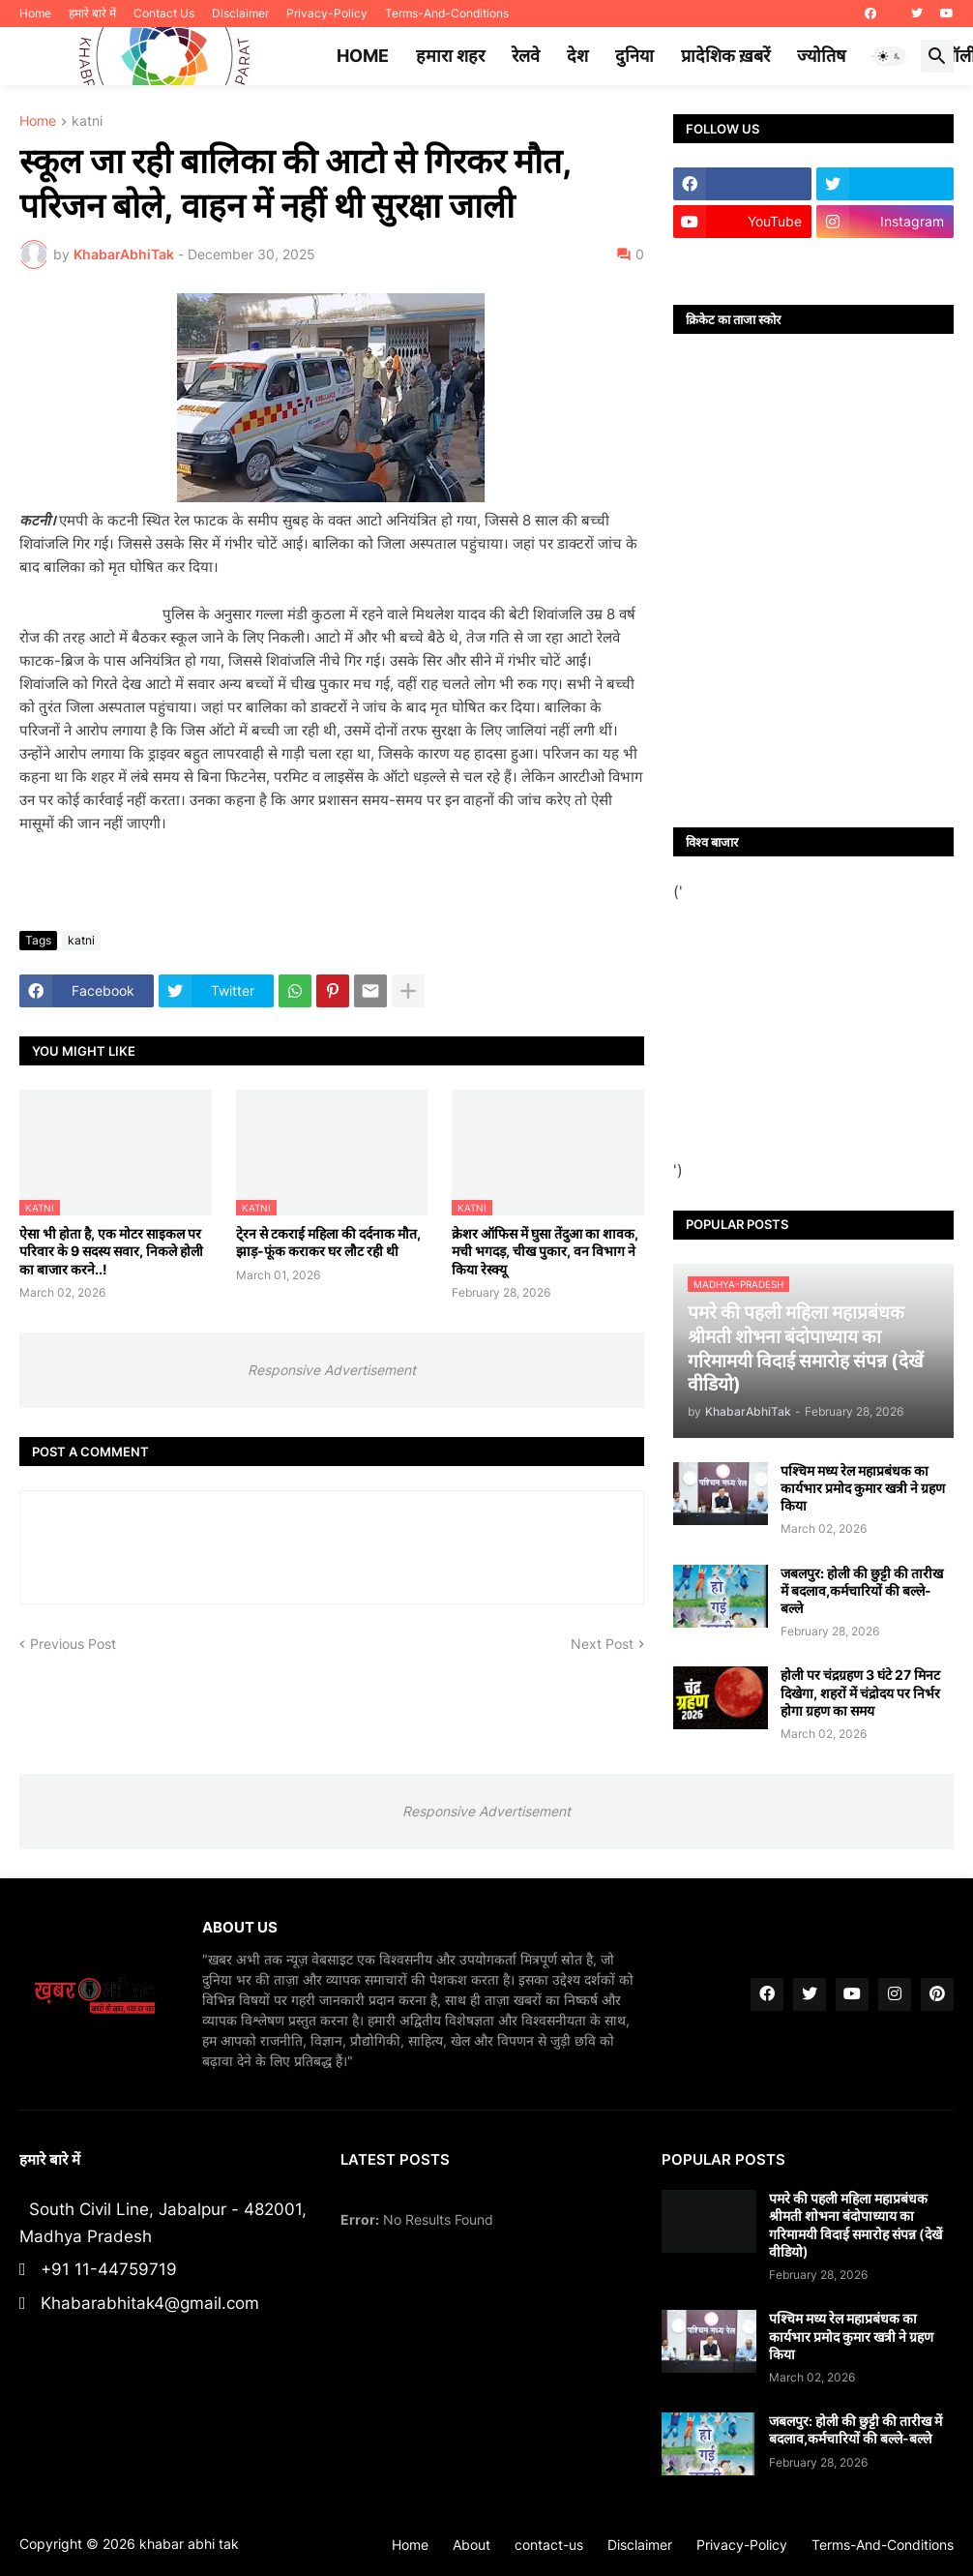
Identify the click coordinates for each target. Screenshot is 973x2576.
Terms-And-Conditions (447, 13)
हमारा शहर (450, 55)
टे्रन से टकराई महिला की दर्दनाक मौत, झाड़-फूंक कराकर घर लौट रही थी (328, 1242)
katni (87, 121)
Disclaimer (240, 13)
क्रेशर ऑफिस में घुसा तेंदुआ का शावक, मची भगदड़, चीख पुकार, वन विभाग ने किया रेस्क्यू (545, 1250)
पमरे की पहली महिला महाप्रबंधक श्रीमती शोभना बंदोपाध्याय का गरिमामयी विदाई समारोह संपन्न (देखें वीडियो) (855, 2225)
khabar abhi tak (189, 2543)
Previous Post (73, 1643)
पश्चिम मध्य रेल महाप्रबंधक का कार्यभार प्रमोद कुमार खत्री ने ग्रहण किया (863, 1487)
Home (35, 13)
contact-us (549, 2544)
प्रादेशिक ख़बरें (725, 55)
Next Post (602, 1643)
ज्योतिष (821, 55)
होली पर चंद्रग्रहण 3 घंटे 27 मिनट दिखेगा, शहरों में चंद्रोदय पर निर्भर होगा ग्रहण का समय (860, 1692)
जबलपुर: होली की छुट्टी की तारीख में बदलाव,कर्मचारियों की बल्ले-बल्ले (862, 1590)
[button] (889, 56)
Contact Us (163, 13)
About (471, 2544)
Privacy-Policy (327, 13)
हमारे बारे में (92, 13)
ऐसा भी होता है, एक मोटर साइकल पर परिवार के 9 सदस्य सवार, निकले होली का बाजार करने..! (111, 1250)
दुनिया (634, 55)
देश (577, 55)
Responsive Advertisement (332, 1370)
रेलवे (526, 55)
